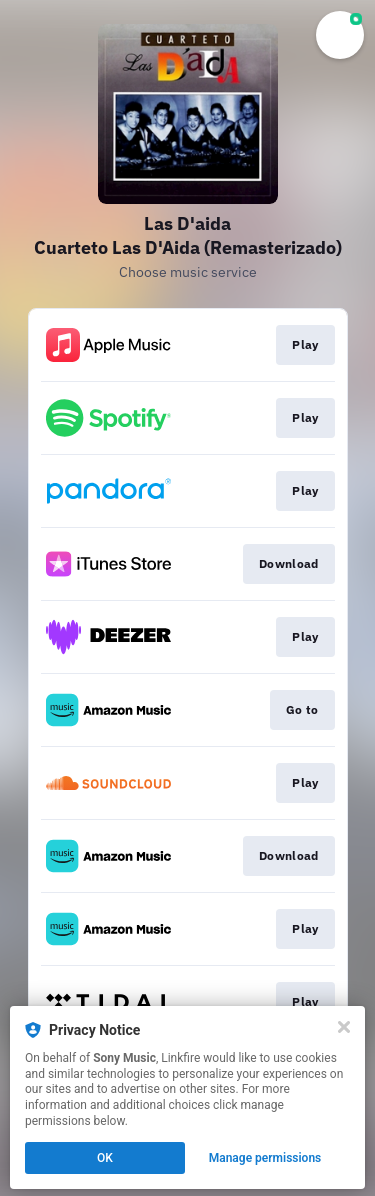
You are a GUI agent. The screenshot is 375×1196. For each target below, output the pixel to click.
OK (105, 1158)
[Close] (344, 1027)
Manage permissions (265, 1158)
